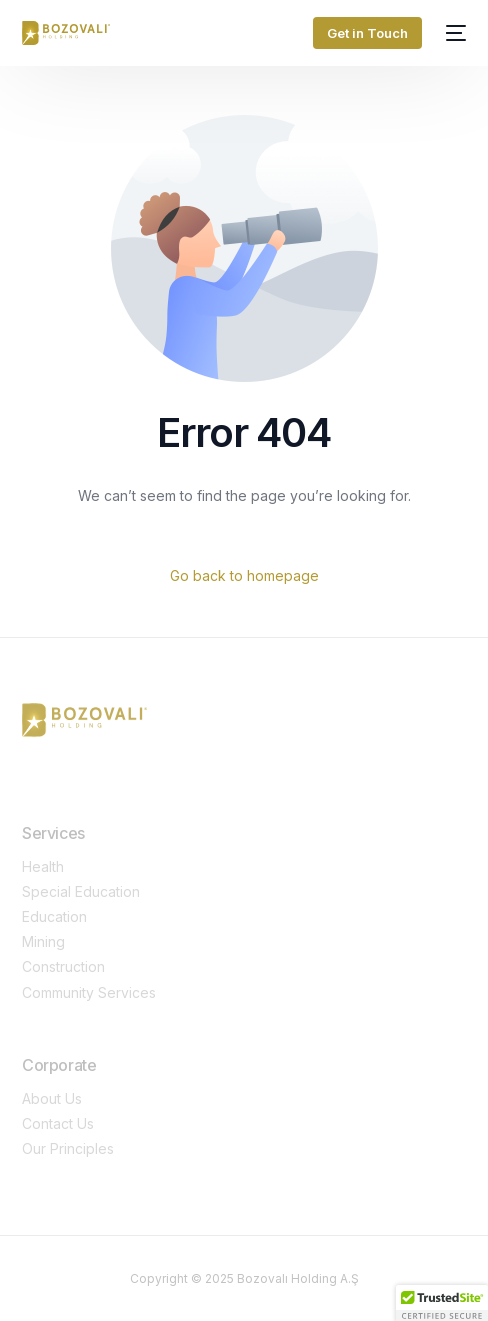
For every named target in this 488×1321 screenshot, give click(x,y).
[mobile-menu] (454, 33)
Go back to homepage (244, 575)
